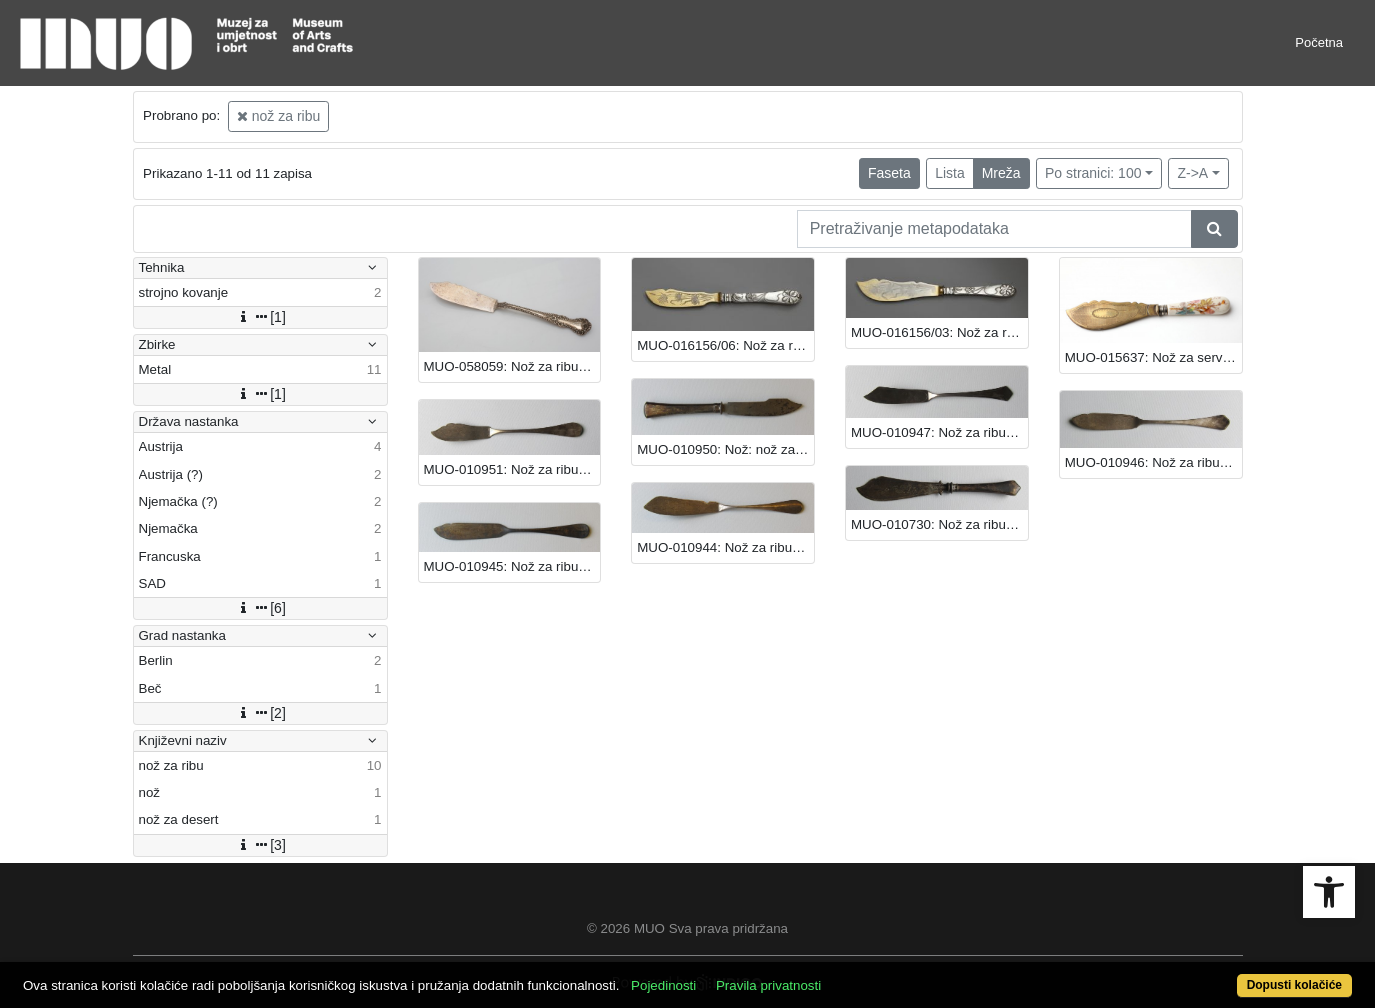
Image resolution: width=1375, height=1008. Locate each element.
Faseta (889, 173)
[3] (260, 845)
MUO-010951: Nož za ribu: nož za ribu (512, 469)
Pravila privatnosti (768, 985)
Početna (1319, 42)
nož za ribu (278, 116)
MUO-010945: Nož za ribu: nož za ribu (512, 566)
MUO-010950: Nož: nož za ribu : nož (725, 449)
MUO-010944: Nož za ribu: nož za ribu (725, 547)
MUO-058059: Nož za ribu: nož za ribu (512, 366)
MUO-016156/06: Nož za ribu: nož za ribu (725, 345)
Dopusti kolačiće (1294, 985)
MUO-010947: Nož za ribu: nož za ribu (939, 432)
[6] (260, 608)
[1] (260, 317)
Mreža (1001, 173)
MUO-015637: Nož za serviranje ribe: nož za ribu (1153, 357)
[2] (260, 713)
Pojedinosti (663, 985)
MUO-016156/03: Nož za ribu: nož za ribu (939, 332)
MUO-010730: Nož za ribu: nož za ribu (939, 524)
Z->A (1192, 173)
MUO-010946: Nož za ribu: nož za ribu (1153, 462)
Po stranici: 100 (1093, 173)
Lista (950, 173)
